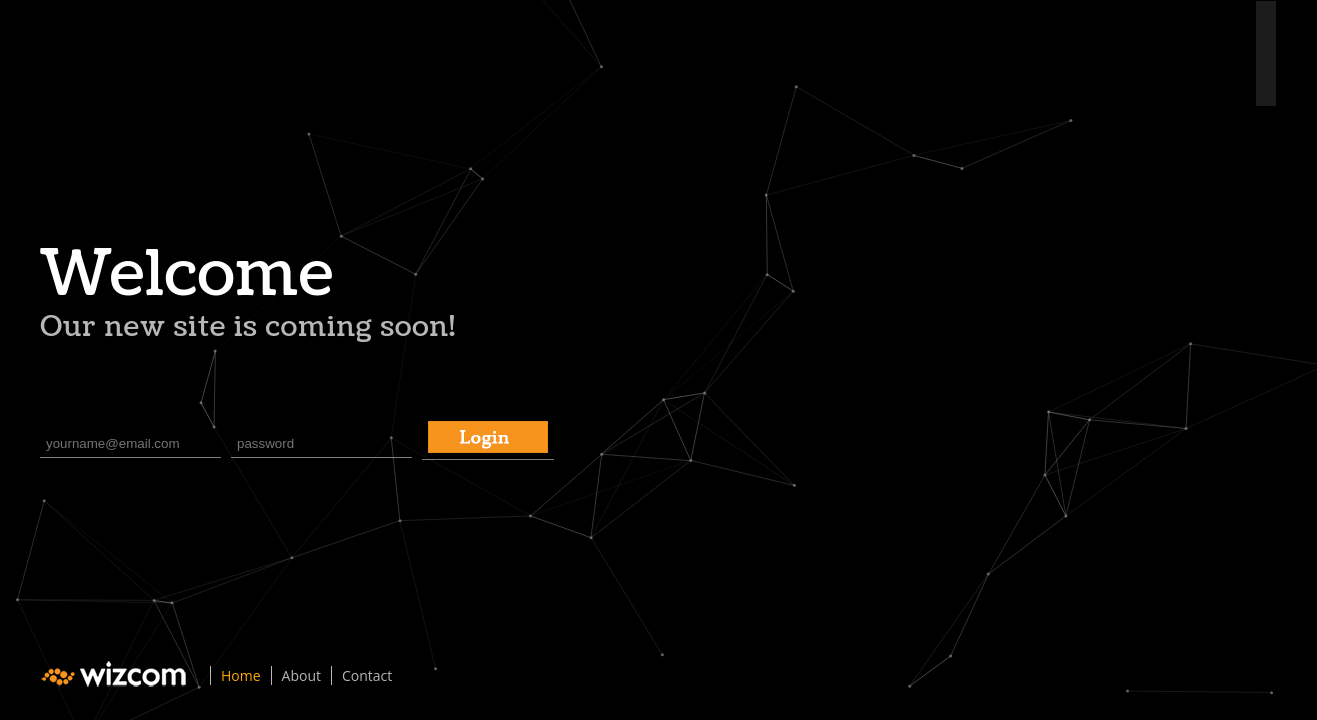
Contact (367, 675)
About (301, 675)
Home (241, 675)
